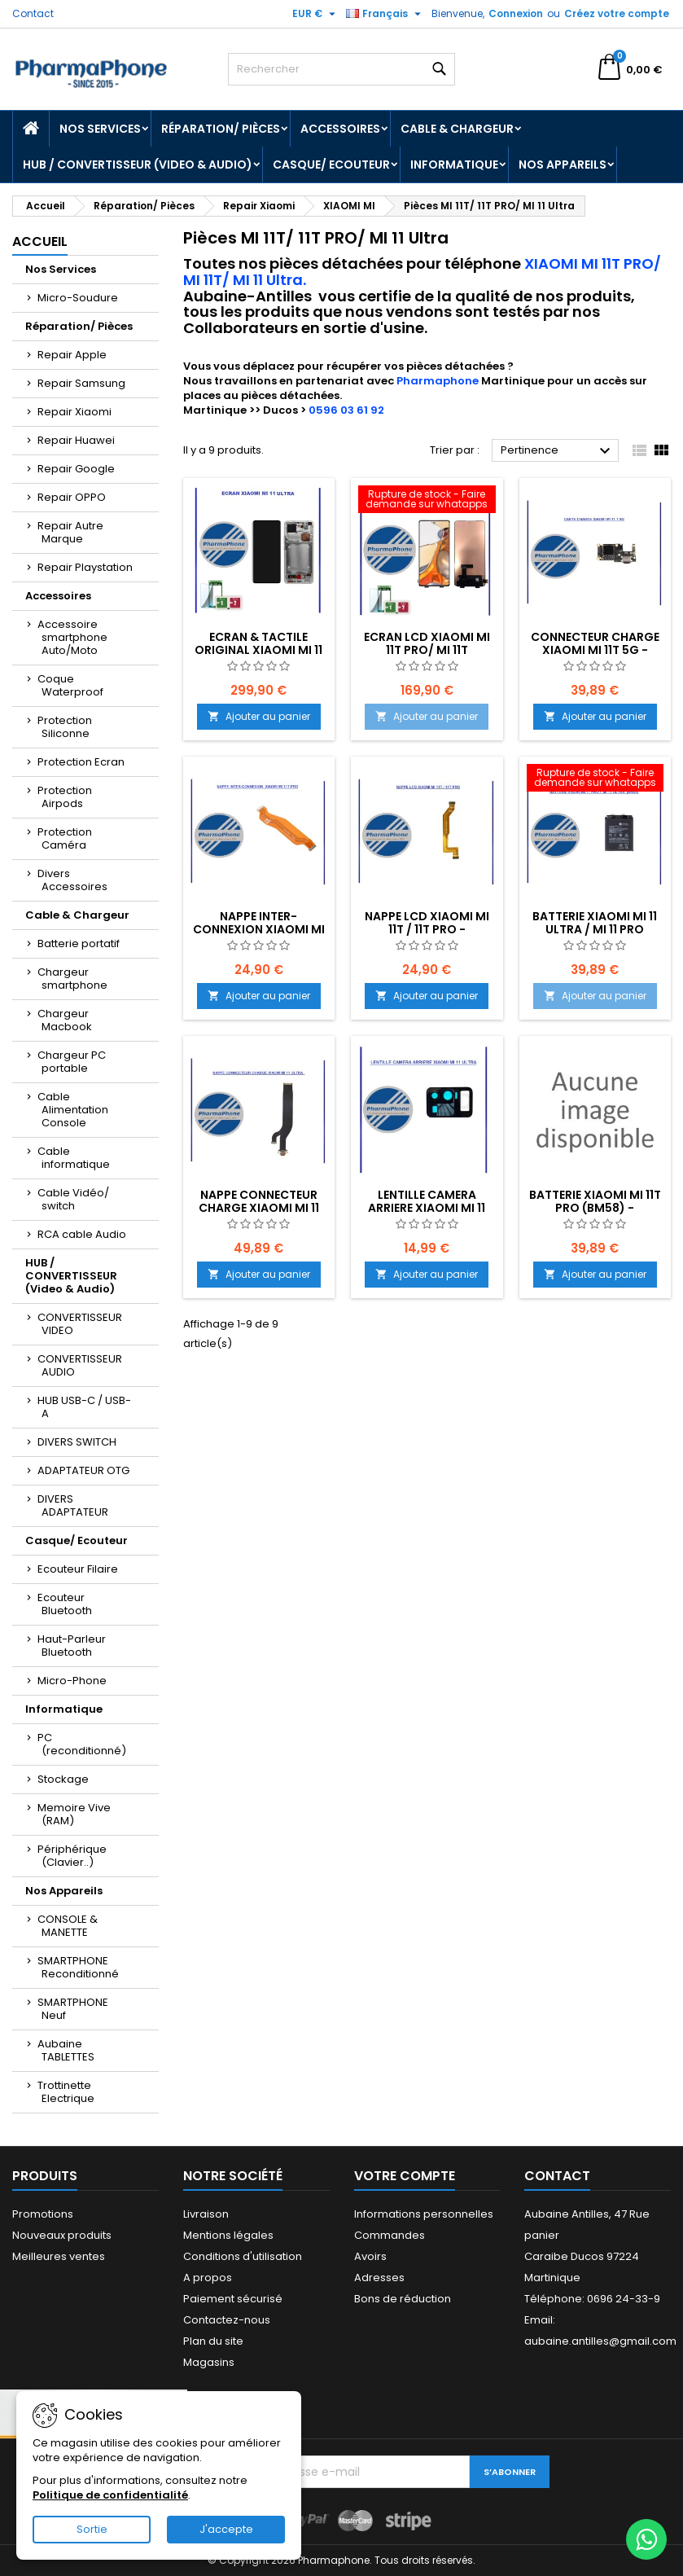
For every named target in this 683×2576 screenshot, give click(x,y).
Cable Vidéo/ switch (73, 1199)
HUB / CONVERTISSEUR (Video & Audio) (137, 164)
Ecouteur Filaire (77, 1569)
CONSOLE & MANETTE (67, 1925)
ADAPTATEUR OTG (83, 1470)
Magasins (208, 2362)
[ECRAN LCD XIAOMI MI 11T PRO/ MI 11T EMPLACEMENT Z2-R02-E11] (426, 500)
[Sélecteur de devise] (315, 14)
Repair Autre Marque (70, 532)
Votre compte (404, 2175)
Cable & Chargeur (457, 129)
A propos (207, 2277)
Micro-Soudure (77, 297)
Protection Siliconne (64, 727)
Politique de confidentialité (110, 2495)
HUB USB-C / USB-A (84, 1407)
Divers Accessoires (72, 880)
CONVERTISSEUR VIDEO (79, 1324)
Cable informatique (73, 1157)
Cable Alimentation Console (72, 1109)
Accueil (40, 241)
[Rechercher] (342, 69)
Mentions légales (228, 2235)
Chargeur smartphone (72, 978)
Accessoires (340, 129)
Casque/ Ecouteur (331, 164)
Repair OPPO (71, 497)
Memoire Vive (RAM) (74, 1814)
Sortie (92, 2529)
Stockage (63, 1779)
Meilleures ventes (58, 2256)
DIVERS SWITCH (76, 1442)
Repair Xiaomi (74, 411)
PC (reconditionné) (81, 1744)
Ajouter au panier (259, 716)
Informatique (454, 164)
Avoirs (370, 2256)
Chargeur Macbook (64, 1020)
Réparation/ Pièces (220, 129)
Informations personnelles (423, 2214)
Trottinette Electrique (65, 2092)
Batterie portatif (78, 943)
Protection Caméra (64, 838)
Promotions (42, 2214)
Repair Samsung (81, 383)
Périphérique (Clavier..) (72, 1855)
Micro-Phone (72, 1680)
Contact (33, 13)
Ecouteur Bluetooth (64, 1604)
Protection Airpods (64, 797)
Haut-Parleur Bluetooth (71, 1645)
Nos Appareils (562, 164)
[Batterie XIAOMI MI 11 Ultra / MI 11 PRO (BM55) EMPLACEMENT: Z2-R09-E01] (595, 779)
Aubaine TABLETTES (65, 2050)
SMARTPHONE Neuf (72, 2009)
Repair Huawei (76, 440)
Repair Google (76, 468)
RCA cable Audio (81, 1234)
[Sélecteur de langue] (385, 14)
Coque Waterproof (70, 685)
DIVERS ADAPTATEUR (72, 1505)
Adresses (379, 2277)
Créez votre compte (616, 13)
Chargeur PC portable (71, 1061)
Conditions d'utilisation (242, 2256)
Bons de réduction (402, 2298)
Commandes (389, 2235)
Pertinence (558, 451)
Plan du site (213, 2341)
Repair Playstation (85, 567)
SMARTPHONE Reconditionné (78, 1967)
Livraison (206, 2214)
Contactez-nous (226, 2320)
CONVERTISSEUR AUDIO (79, 1365)
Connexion (515, 13)
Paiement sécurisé (232, 2298)
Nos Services (100, 129)
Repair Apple (72, 354)
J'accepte (226, 2529)
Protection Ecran (81, 762)
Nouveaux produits (62, 2235)
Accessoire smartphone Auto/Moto (72, 637)
